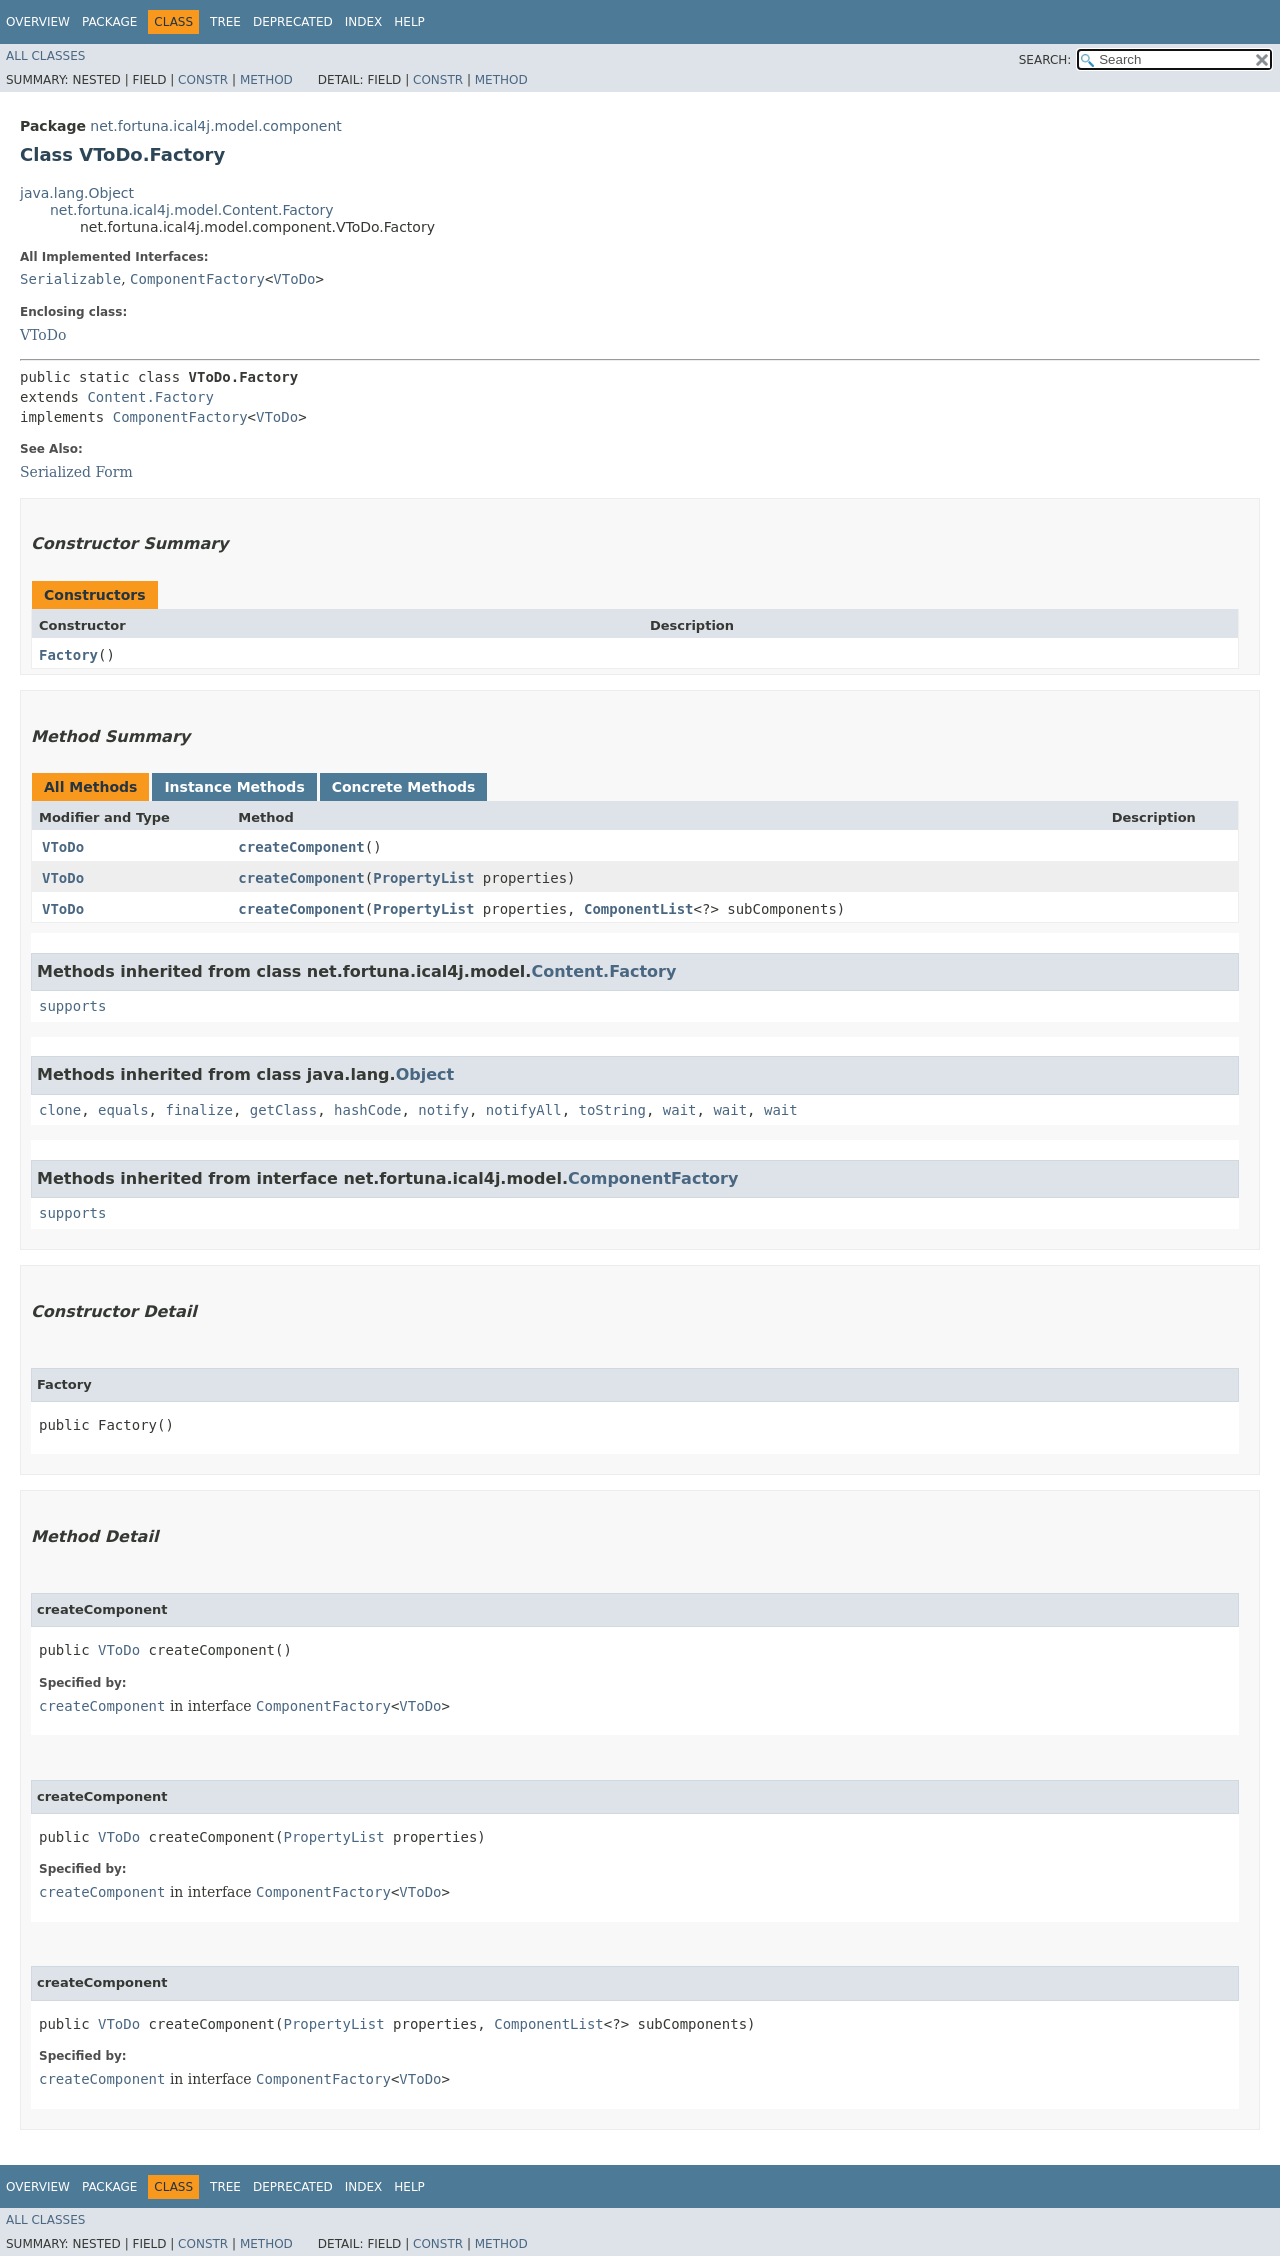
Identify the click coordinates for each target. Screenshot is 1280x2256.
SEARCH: (1045, 60)
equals (123, 1110)
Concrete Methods (404, 787)
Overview (38, 22)
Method (266, 80)
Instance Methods (234, 787)
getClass (283, 1110)
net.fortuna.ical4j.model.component (216, 126)
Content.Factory (150, 397)
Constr (203, 80)
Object (425, 1074)
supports (72, 1006)
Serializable (70, 279)
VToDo (294, 279)
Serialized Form (76, 472)
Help (409, 22)
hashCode (367, 1110)
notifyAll (524, 1110)
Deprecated (293, 22)
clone (60, 1110)
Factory (68, 655)
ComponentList (639, 909)
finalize (198, 1110)
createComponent (301, 847)
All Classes (45, 56)
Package (109, 22)
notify (443, 1110)
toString (612, 1110)
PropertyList (423, 878)
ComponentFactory (197, 279)
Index (364, 22)
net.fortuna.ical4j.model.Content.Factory (192, 210)
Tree (225, 22)
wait (680, 1110)
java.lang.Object (77, 193)
